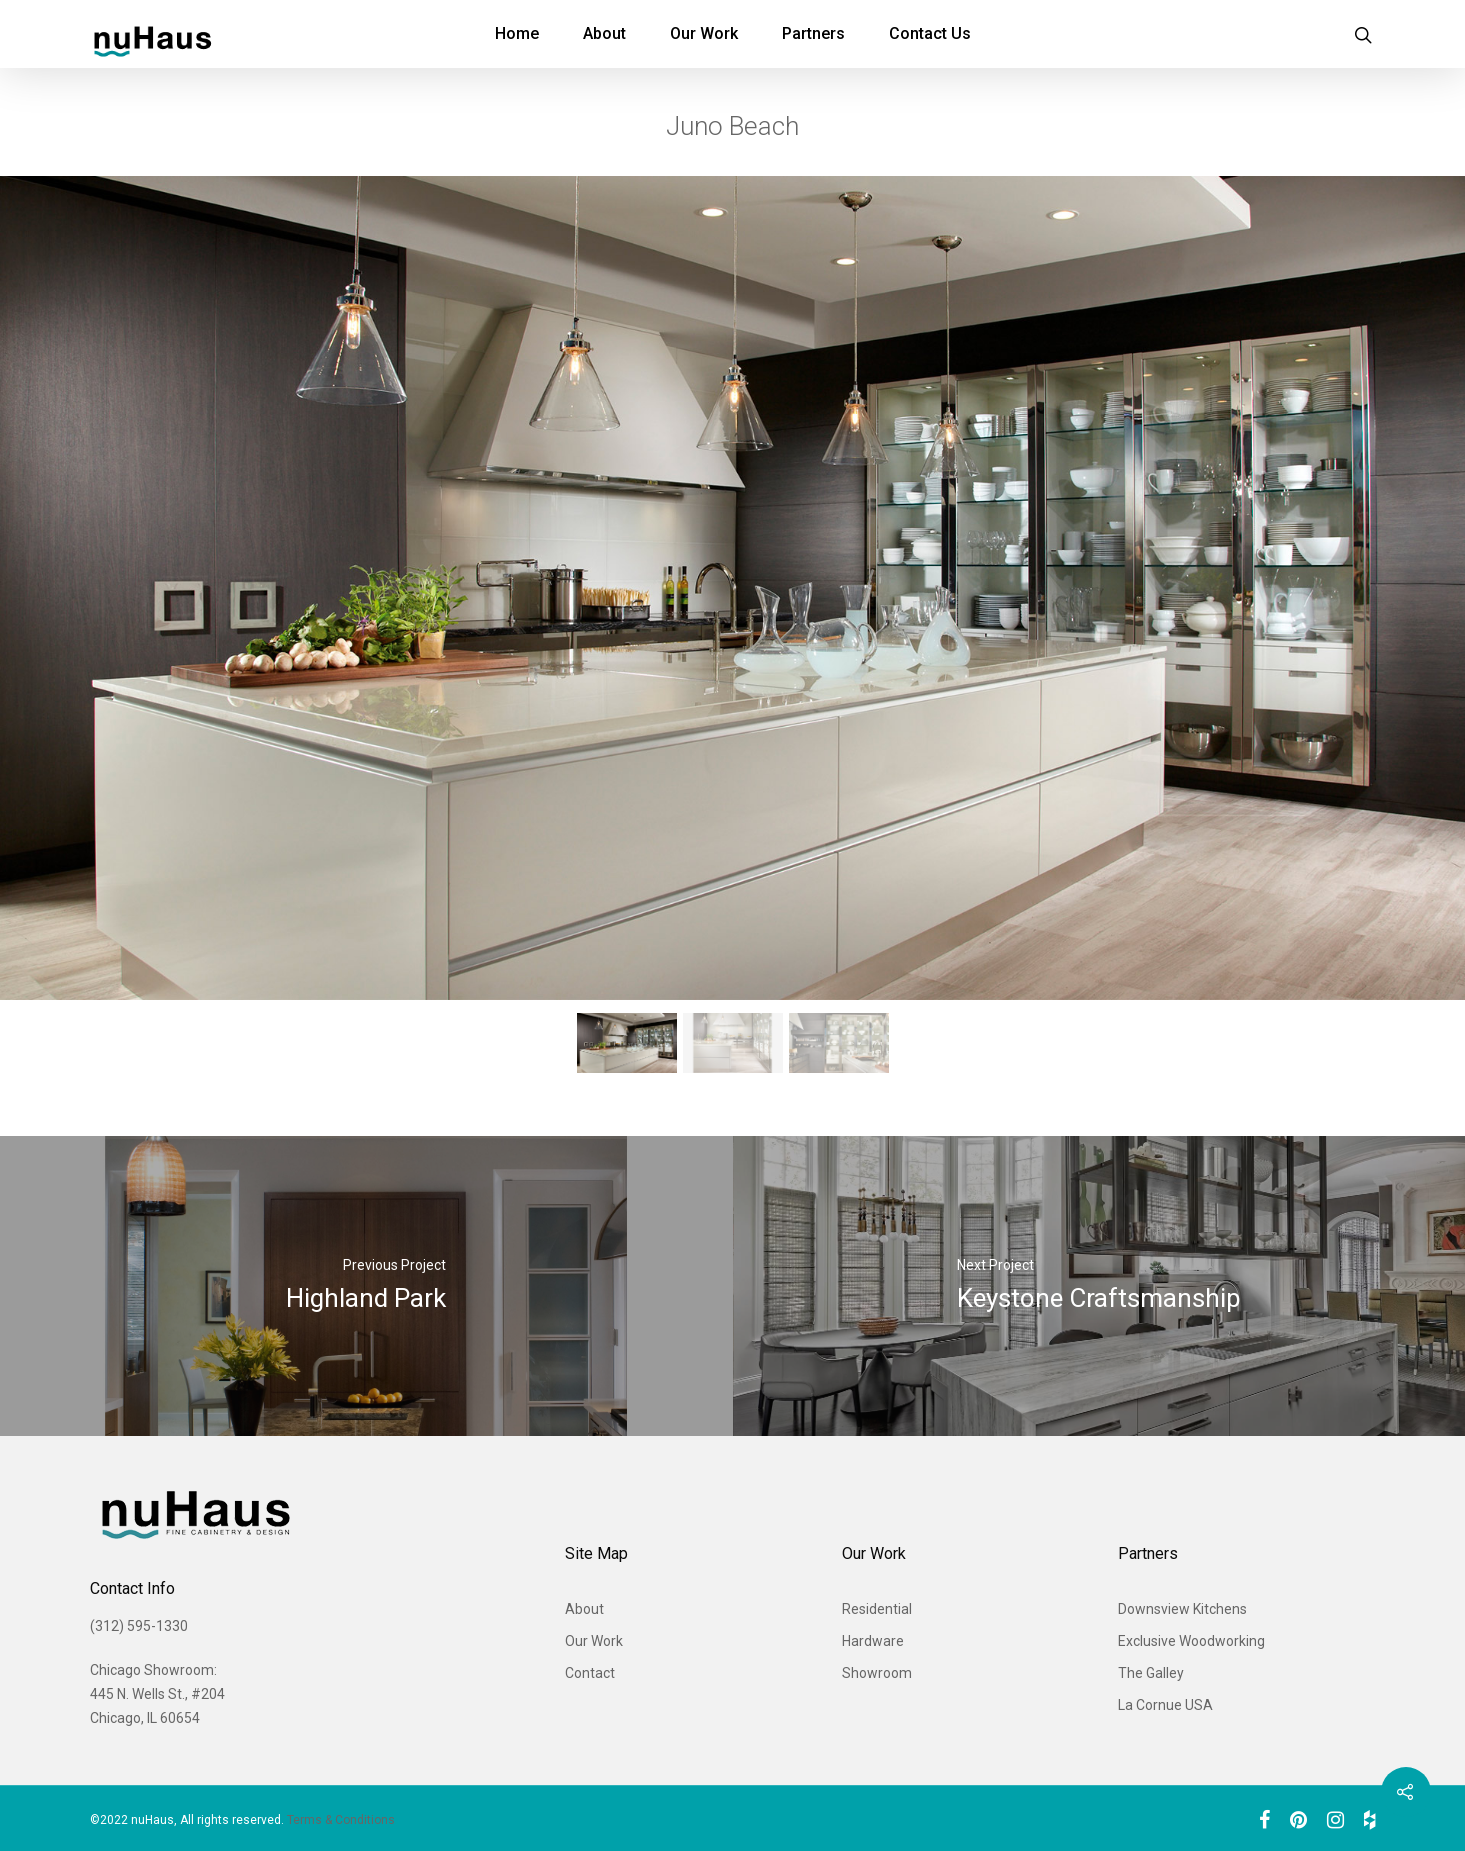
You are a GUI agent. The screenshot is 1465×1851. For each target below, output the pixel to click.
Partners (813, 33)
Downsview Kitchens (1182, 1609)
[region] (732, 631)
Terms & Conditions (341, 1820)
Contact (590, 1673)
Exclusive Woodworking (1191, 1641)
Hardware (873, 1641)
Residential (877, 1609)
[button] (627, 1043)
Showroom (877, 1673)
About (604, 33)
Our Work (704, 33)
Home (517, 33)
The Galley (1151, 1673)
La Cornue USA (1165, 1705)
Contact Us (930, 33)
